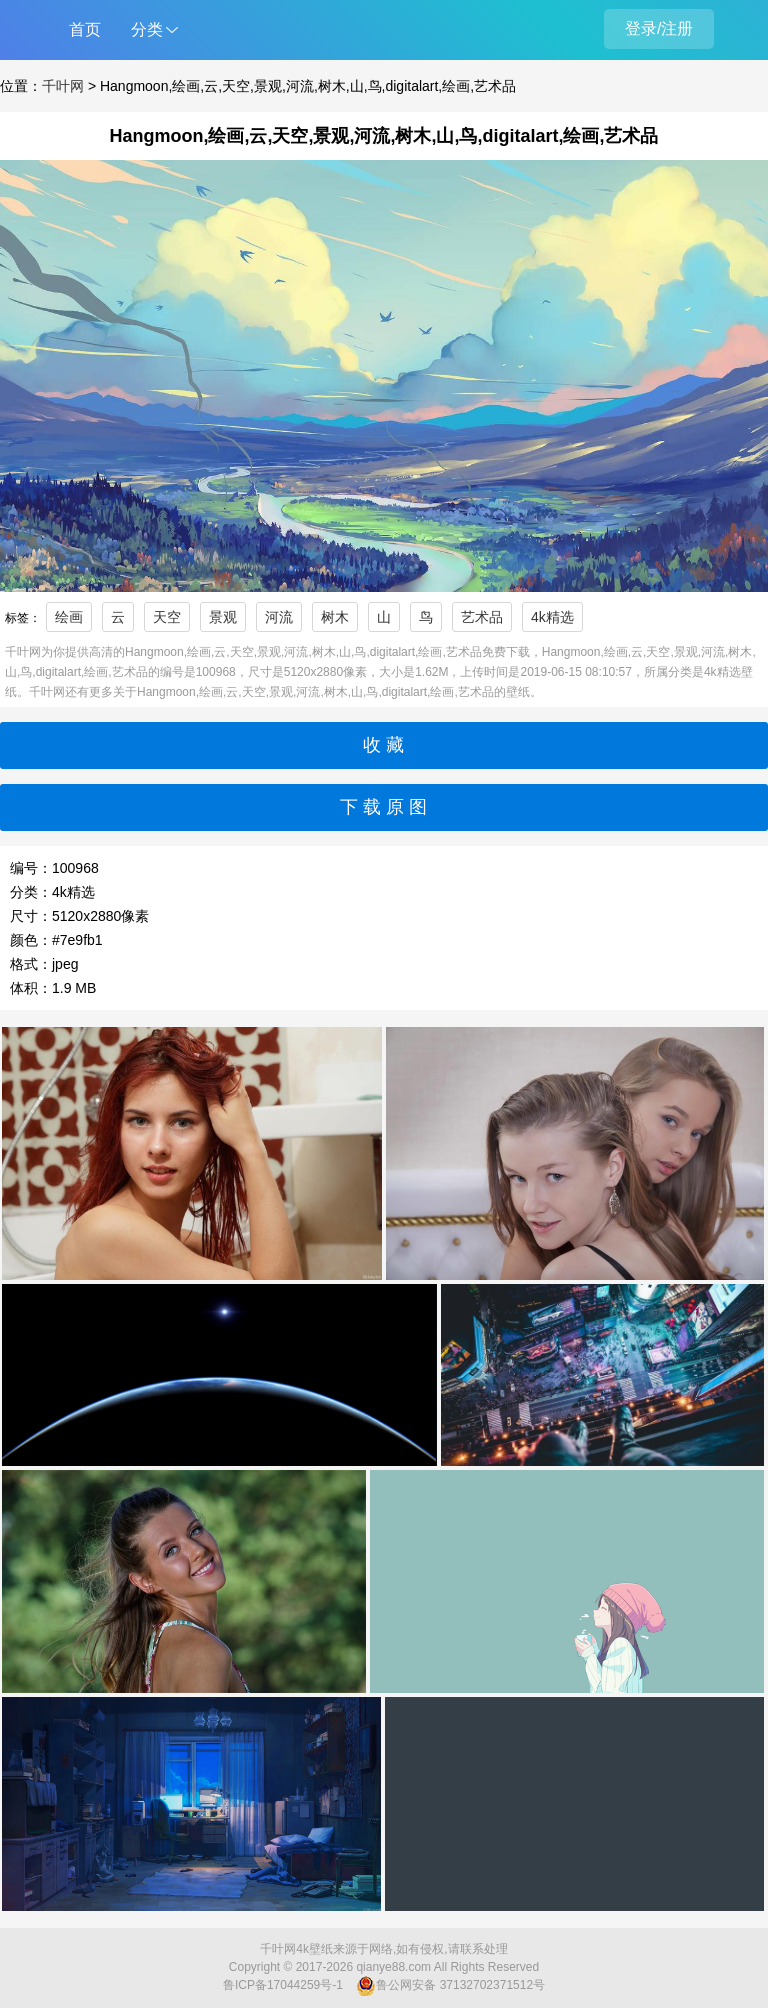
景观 (223, 617)
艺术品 (482, 617)
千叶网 (63, 86)
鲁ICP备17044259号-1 (283, 1985)
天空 (167, 617)
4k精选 (552, 617)
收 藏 (383, 745)
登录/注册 (659, 28)
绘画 (69, 617)
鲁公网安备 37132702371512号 (450, 1986)
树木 (335, 617)
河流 (279, 617)
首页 (85, 29)
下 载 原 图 (383, 807)
